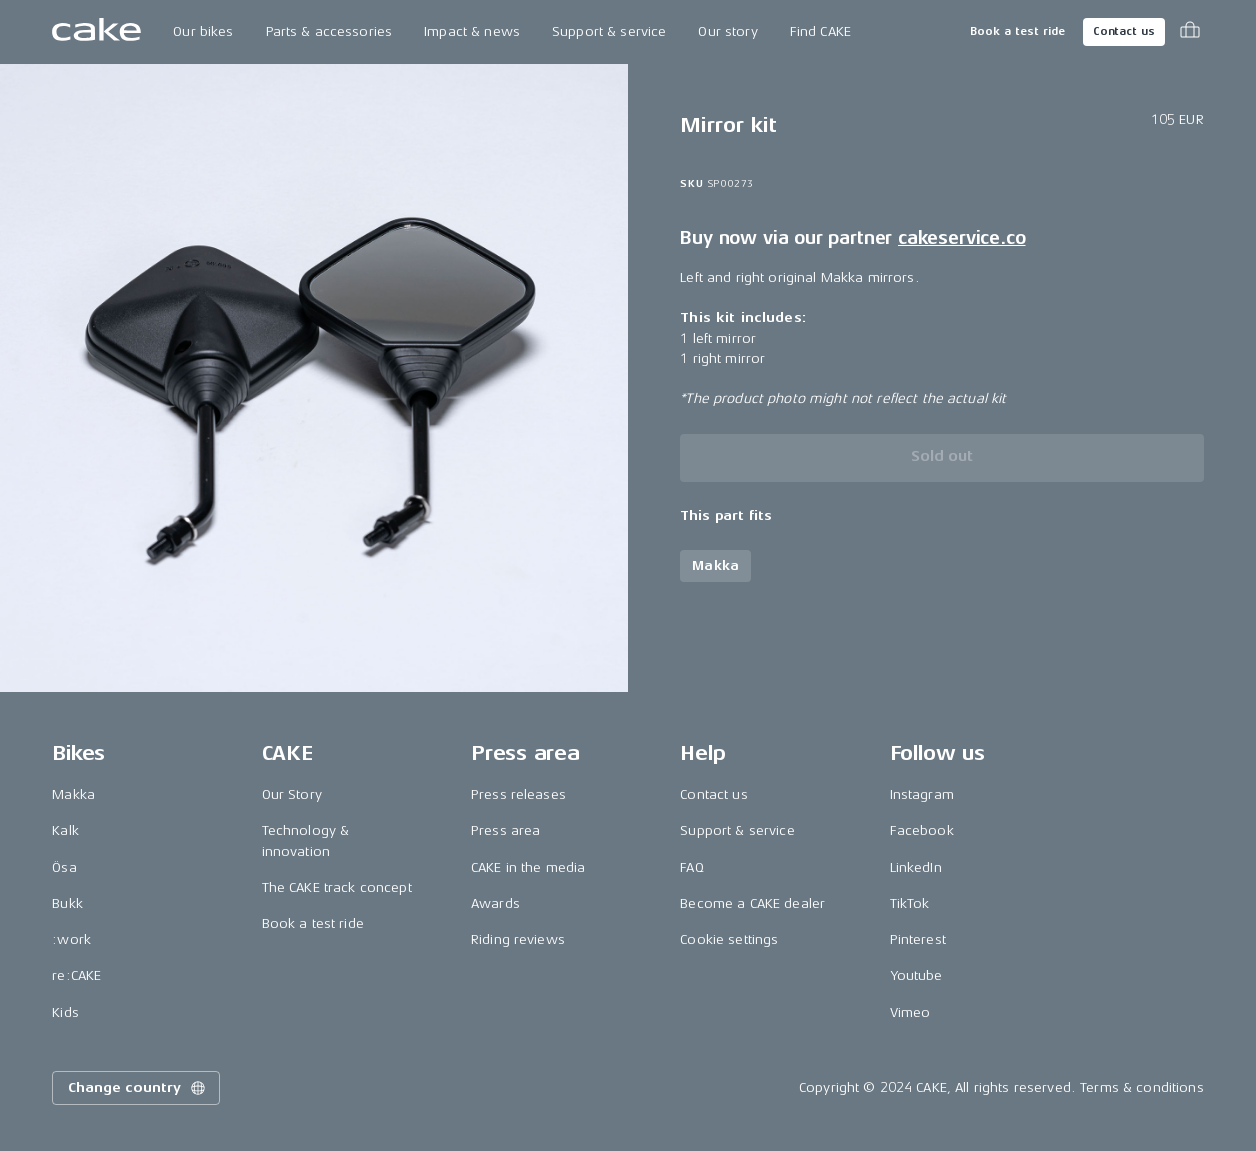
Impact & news (472, 31)
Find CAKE (820, 31)
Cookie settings (729, 939)
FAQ (691, 867)
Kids (65, 1012)
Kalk (65, 830)
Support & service (609, 31)
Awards (495, 903)
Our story (727, 31)
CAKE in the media (528, 867)
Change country (138, 1088)
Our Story (292, 794)
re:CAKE (76, 975)
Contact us (1124, 31)
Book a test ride (1017, 31)
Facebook (922, 830)
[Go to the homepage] (96, 32)
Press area (505, 830)
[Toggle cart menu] (1190, 32)
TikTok (910, 903)
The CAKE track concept (337, 887)
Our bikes (203, 31)
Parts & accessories (329, 31)
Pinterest (918, 939)
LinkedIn (916, 867)
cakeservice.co (961, 238)
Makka (73, 794)
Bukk (67, 903)
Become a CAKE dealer (752, 903)
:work (71, 939)
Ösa (64, 867)
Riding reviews (518, 939)
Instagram (922, 794)
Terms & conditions (1142, 1087)
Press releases (518, 794)
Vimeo (910, 1012)
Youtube (916, 975)
